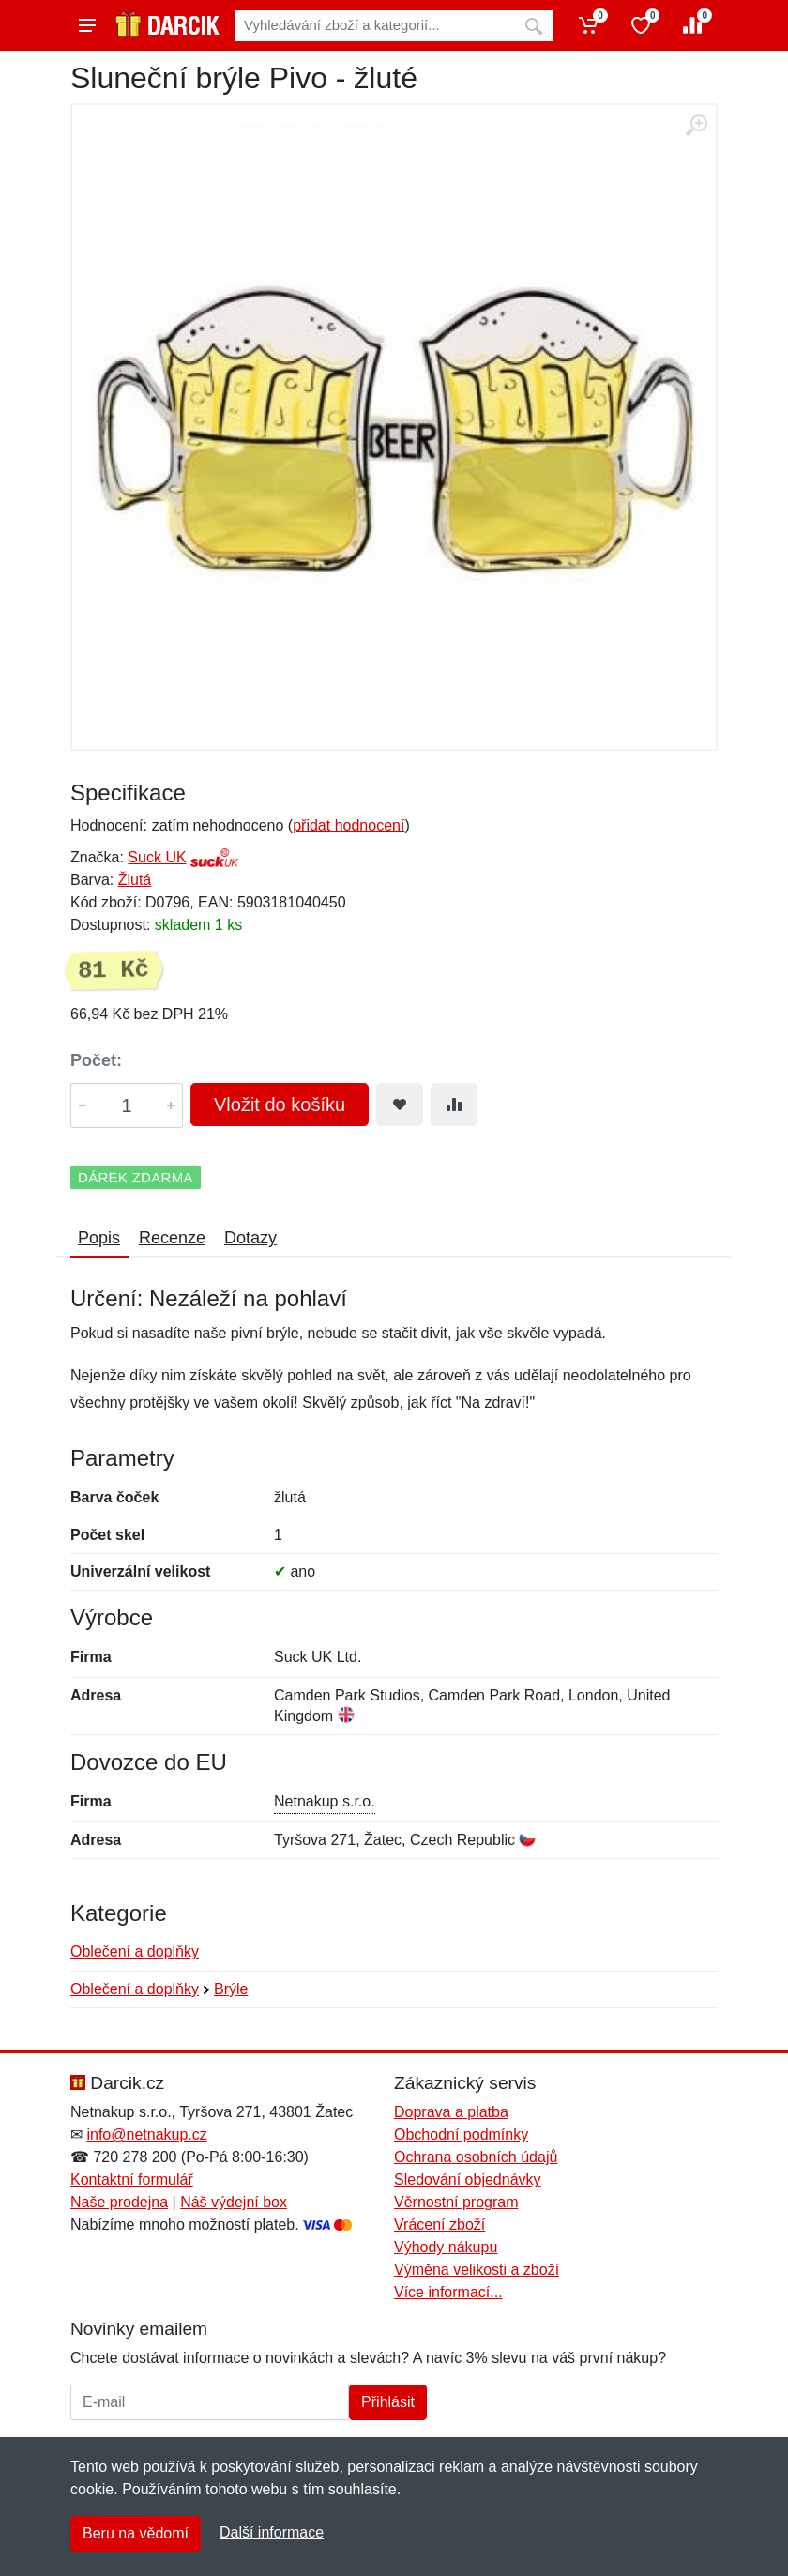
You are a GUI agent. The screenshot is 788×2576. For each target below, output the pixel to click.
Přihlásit (388, 2402)
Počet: (96, 1060)
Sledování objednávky (467, 2179)
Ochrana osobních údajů (475, 2157)
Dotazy (250, 1237)
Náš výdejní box (233, 2202)
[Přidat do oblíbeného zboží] (399, 1104)
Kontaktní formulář (131, 2179)
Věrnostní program (456, 2202)
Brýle (231, 1989)
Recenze (172, 1237)
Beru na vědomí (136, 2533)
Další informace (272, 2532)
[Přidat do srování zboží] (454, 1104)
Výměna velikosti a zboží (476, 2270)
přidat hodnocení (348, 825)
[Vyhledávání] (374, 25)
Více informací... (448, 2292)
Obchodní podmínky (461, 2134)
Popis (99, 1237)
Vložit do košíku (279, 1104)
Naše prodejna (119, 2202)
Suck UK (157, 857)
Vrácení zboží (439, 2225)
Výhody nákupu (445, 2247)
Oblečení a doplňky (134, 1951)
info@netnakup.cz (146, 2134)
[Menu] (87, 25)
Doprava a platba (451, 2112)
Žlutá (135, 880)
